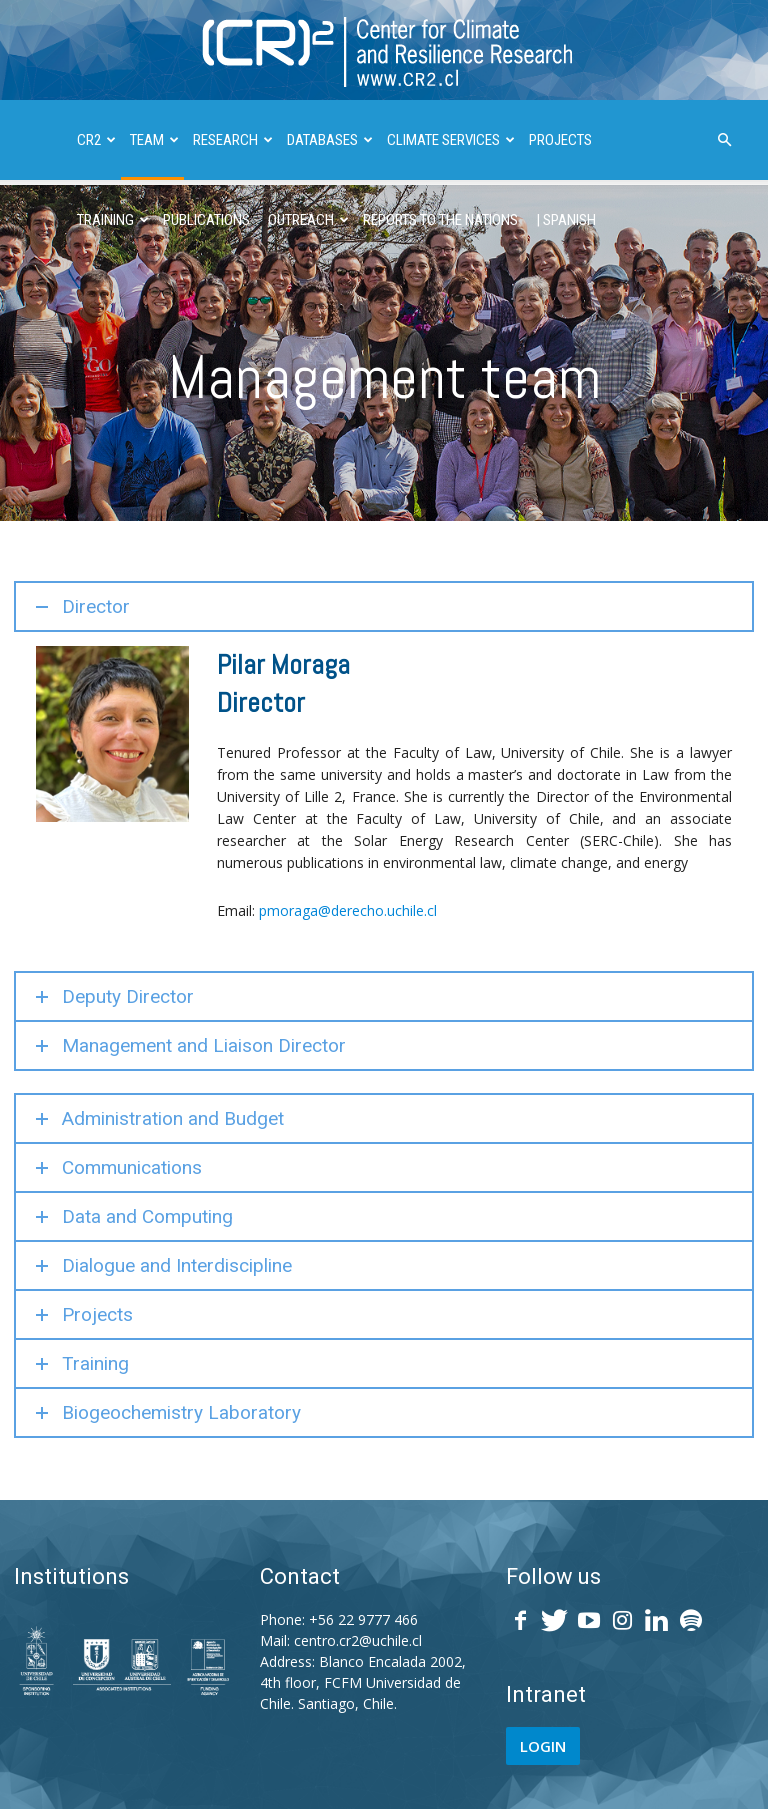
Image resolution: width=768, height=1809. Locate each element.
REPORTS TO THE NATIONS (440, 220)
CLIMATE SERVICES (451, 140)
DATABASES (330, 140)
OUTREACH (308, 220)
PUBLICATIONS (206, 220)
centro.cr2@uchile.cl (358, 1640)
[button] (724, 140)
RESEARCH (233, 140)
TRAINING (113, 220)
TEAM (154, 140)
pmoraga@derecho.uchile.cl (348, 910)
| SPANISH (566, 220)
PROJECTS (560, 140)
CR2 (96, 140)
